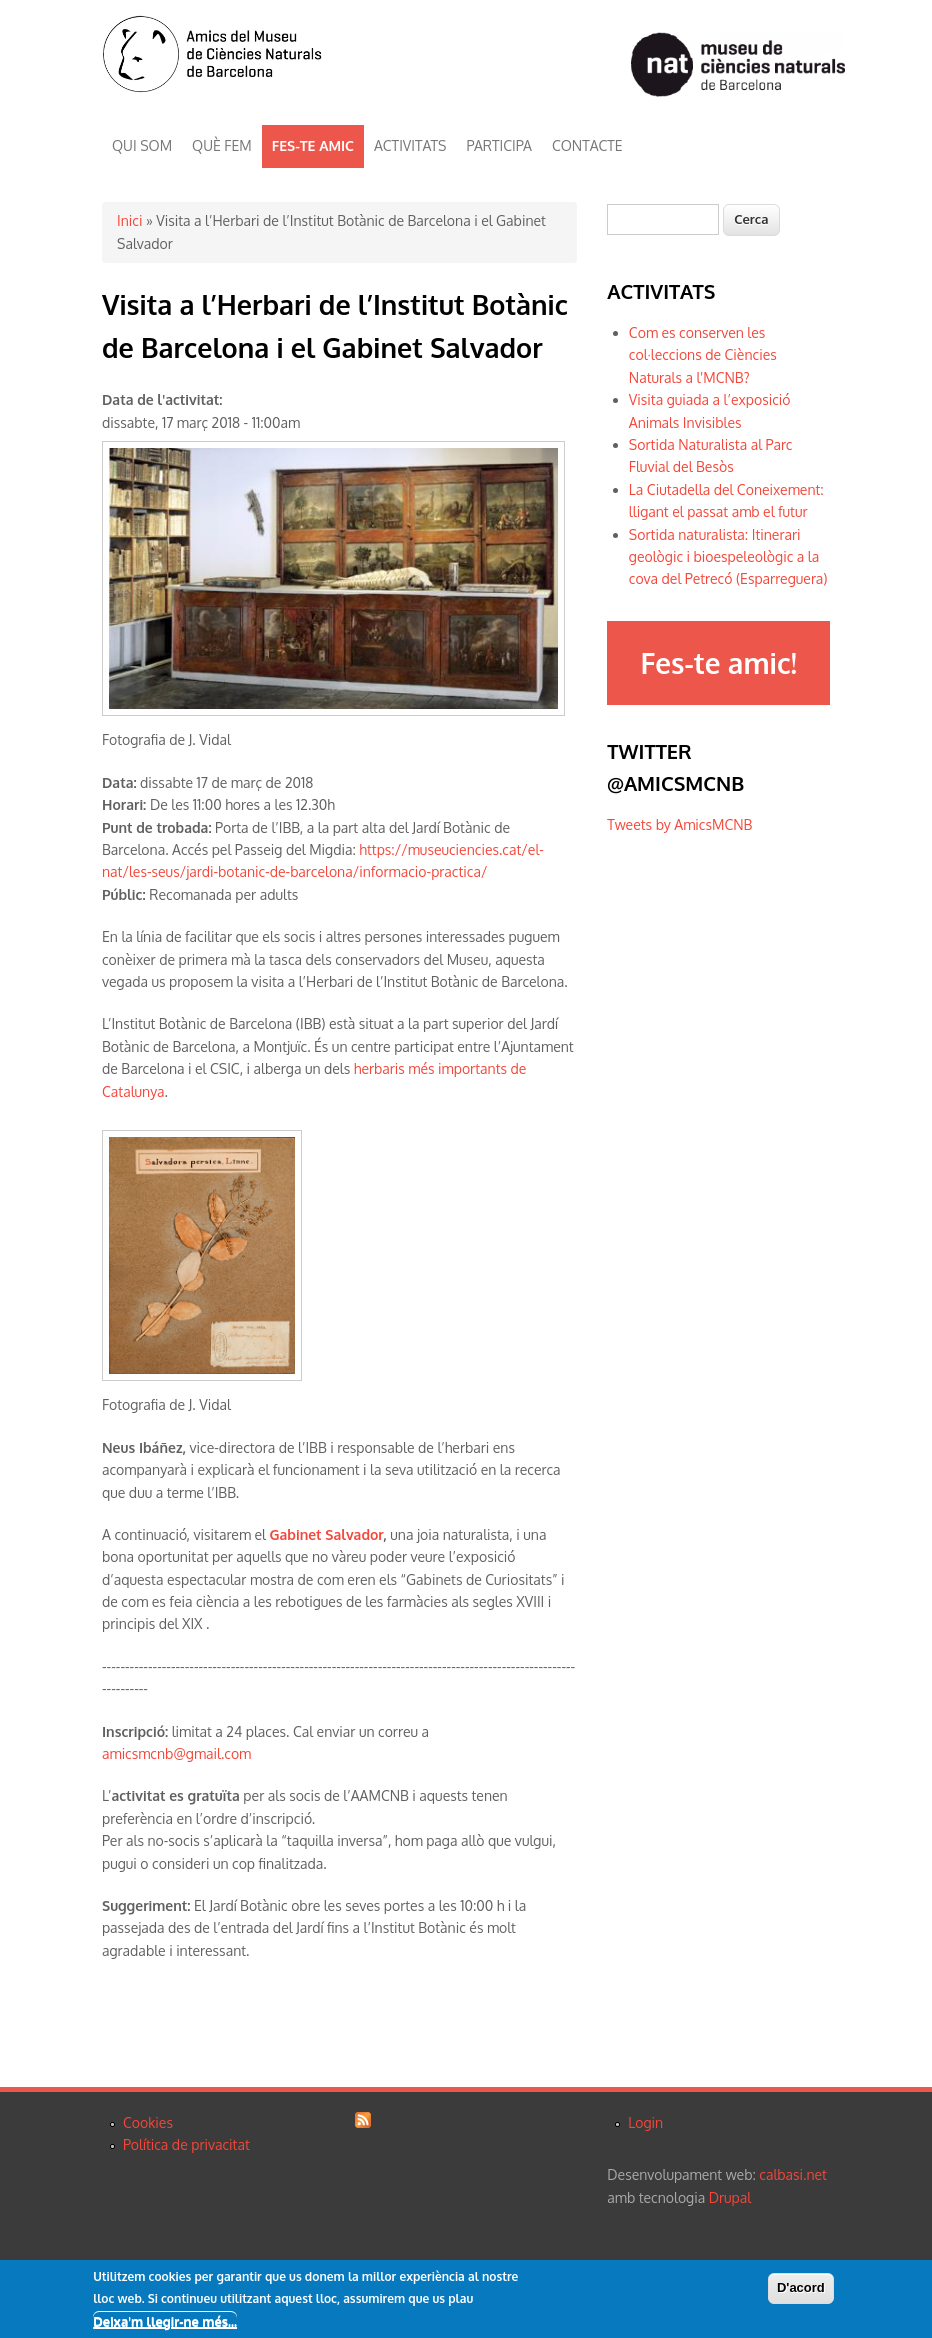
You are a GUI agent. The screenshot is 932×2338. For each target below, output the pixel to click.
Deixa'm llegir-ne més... (165, 2323)
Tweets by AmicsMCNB (679, 824)
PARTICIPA (499, 145)
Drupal (730, 2197)
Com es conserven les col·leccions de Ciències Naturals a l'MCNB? (703, 355)
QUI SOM (142, 145)
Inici (129, 220)
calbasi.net (793, 2174)
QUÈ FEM (222, 145)
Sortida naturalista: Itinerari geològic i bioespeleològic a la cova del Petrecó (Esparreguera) (728, 557)
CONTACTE (587, 145)
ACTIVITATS (410, 145)
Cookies (148, 2122)
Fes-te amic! (718, 663)
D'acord (801, 2289)
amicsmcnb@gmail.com (176, 1753)
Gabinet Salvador (327, 1534)
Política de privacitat (186, 2144)
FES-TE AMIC (313, 145)
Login (645, 2122)
